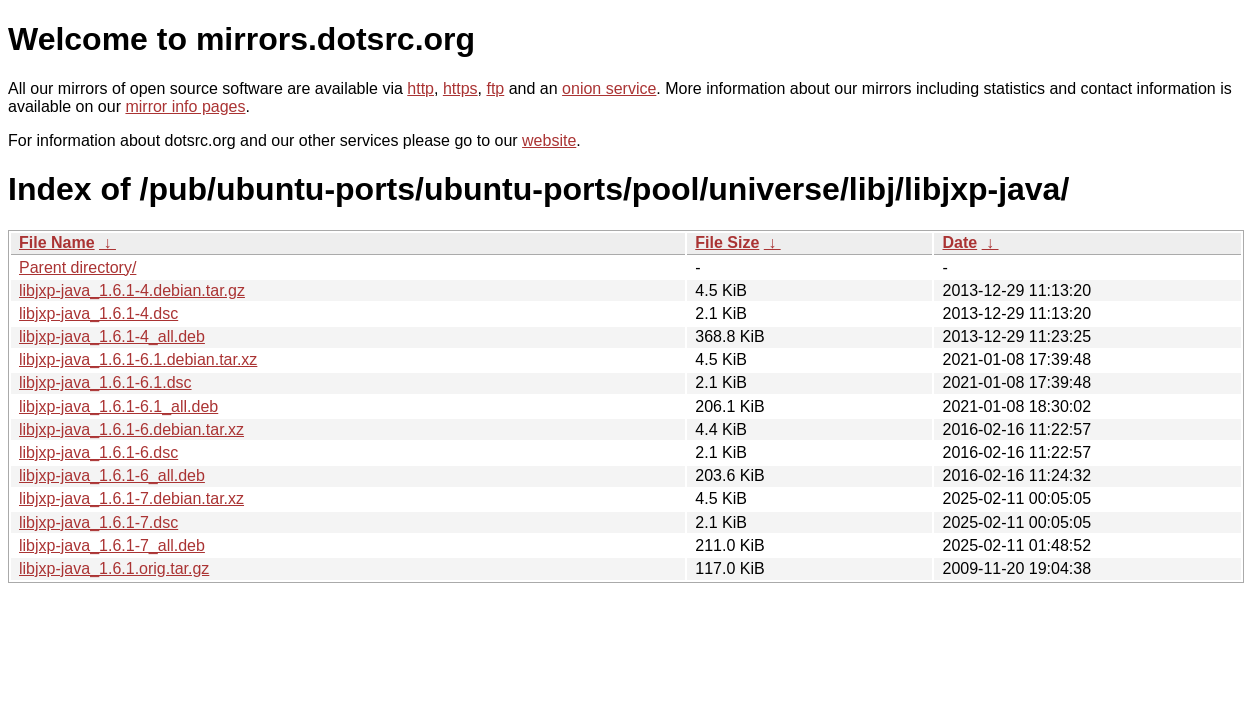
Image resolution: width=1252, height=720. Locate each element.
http (420, 88)
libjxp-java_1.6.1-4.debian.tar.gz (132, 290)
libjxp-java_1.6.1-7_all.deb (112, 545)
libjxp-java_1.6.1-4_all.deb (112, 336)
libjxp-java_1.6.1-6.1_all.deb (118, 406)
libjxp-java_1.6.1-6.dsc (98, 452)
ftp (495, 88)
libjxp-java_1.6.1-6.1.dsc (105, 382)
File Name (57, 242)
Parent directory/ (77, 267)
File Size (727, 242)
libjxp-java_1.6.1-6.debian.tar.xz (131, 429)
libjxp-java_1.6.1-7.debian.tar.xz (131, 498)
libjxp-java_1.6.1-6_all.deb (112, 475)
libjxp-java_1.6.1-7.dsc (98, 522)
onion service (609, 88)
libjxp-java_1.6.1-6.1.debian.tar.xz (138, 359)
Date (959, 242)
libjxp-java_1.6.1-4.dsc (98, 313)
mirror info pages (185, 106)
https (460, 88)
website (549, 140)
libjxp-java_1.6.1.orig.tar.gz (114, 568)
